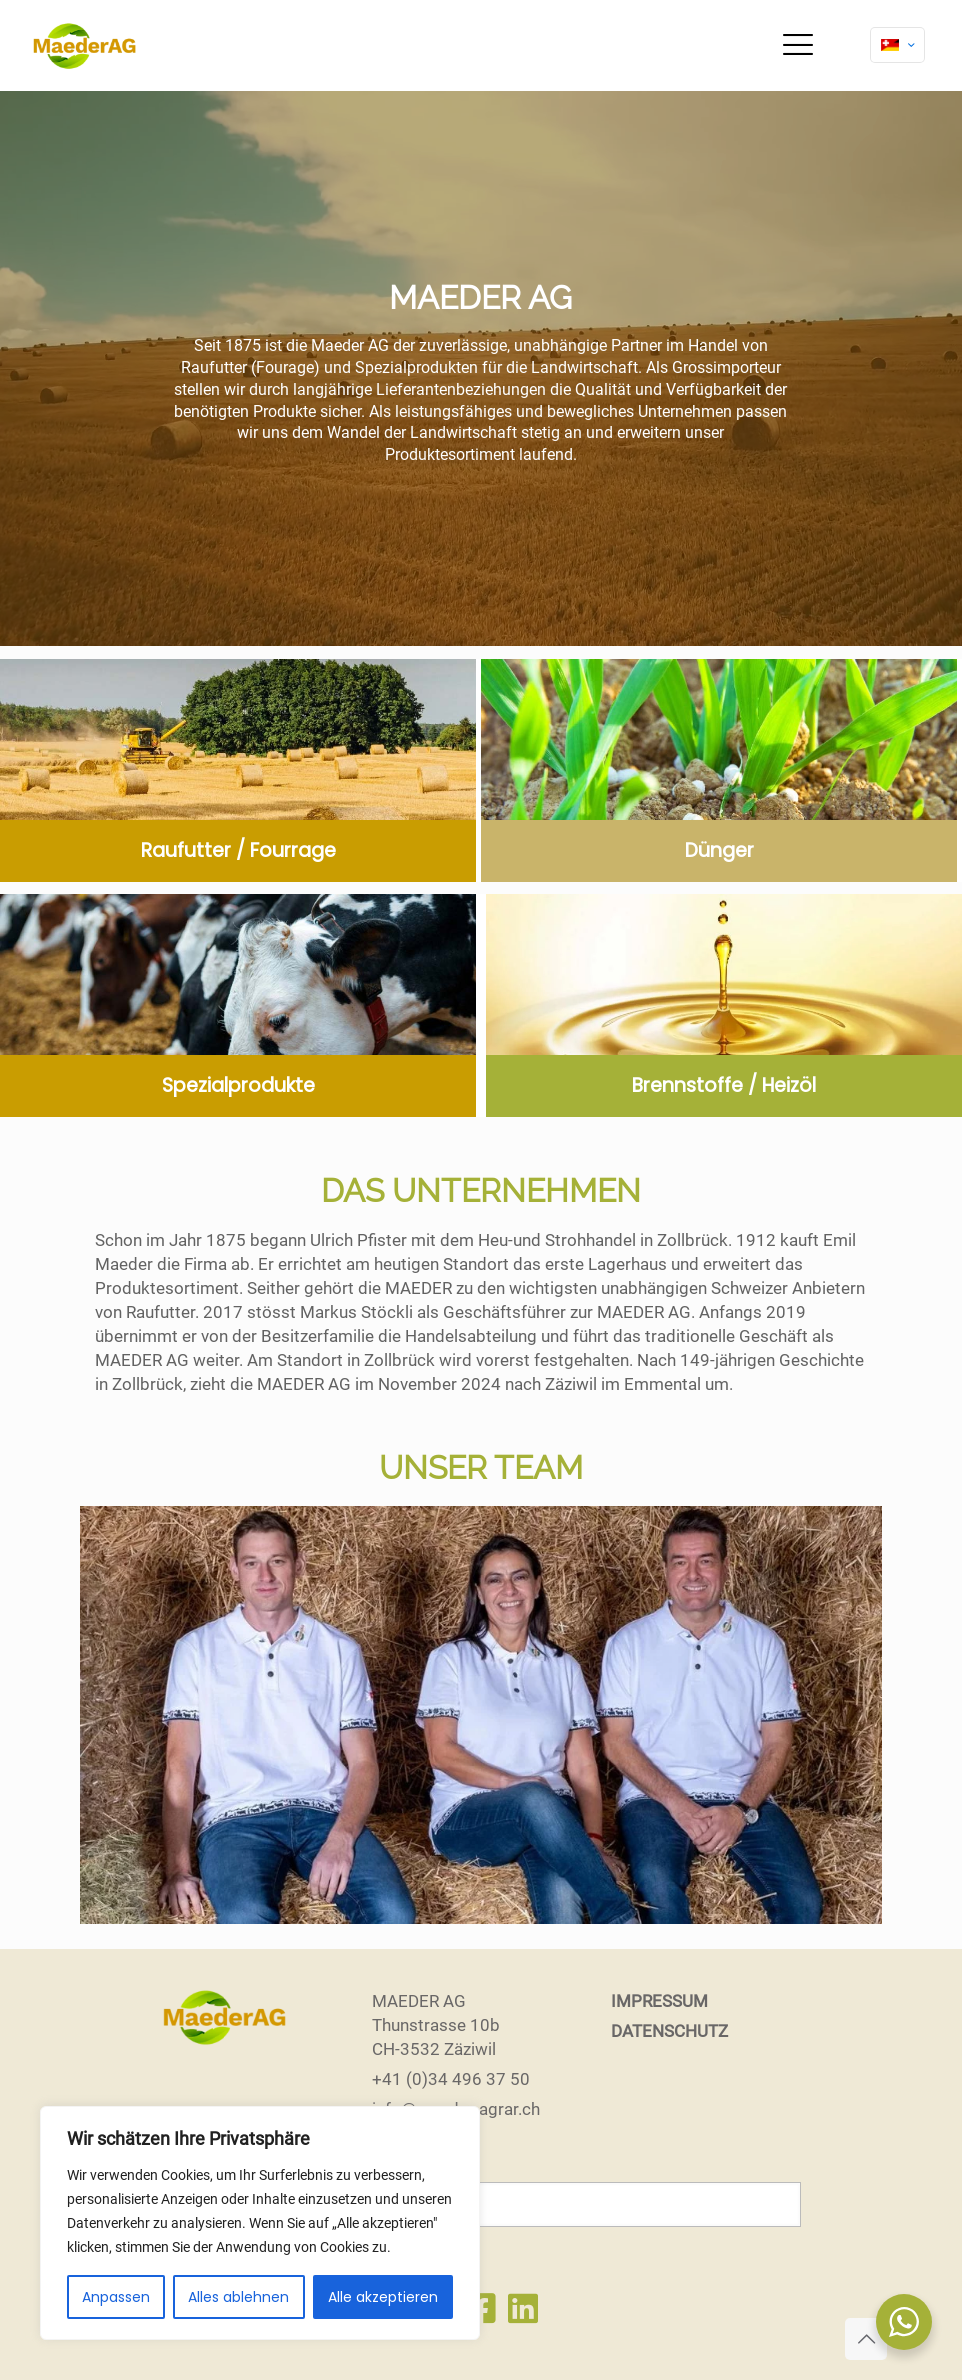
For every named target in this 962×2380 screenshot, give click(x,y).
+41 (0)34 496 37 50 (451, 2079)
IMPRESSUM (659, 2001)
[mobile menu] (798, 45)
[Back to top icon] (866, 2339)
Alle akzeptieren (383, 2297)
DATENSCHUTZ (669, 2031)
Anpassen (116, 2297)
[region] (260, 2223)
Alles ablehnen (238, 2297)
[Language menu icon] (897, 45)
